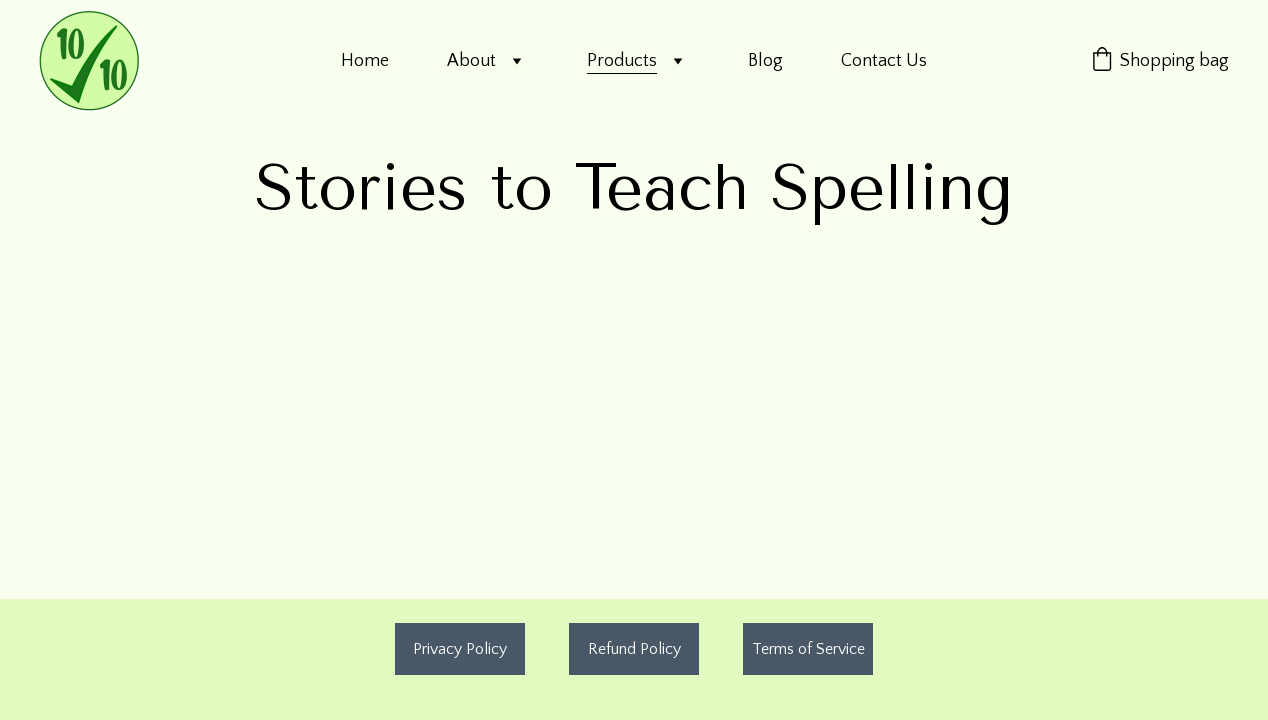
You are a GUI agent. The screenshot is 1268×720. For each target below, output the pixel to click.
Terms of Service (808, 649)
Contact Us (884, 61)
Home (365, 61)
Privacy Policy (460, 649)
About (471, 61)
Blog (765, 61)
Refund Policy (634, 649)
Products (622, 61)
